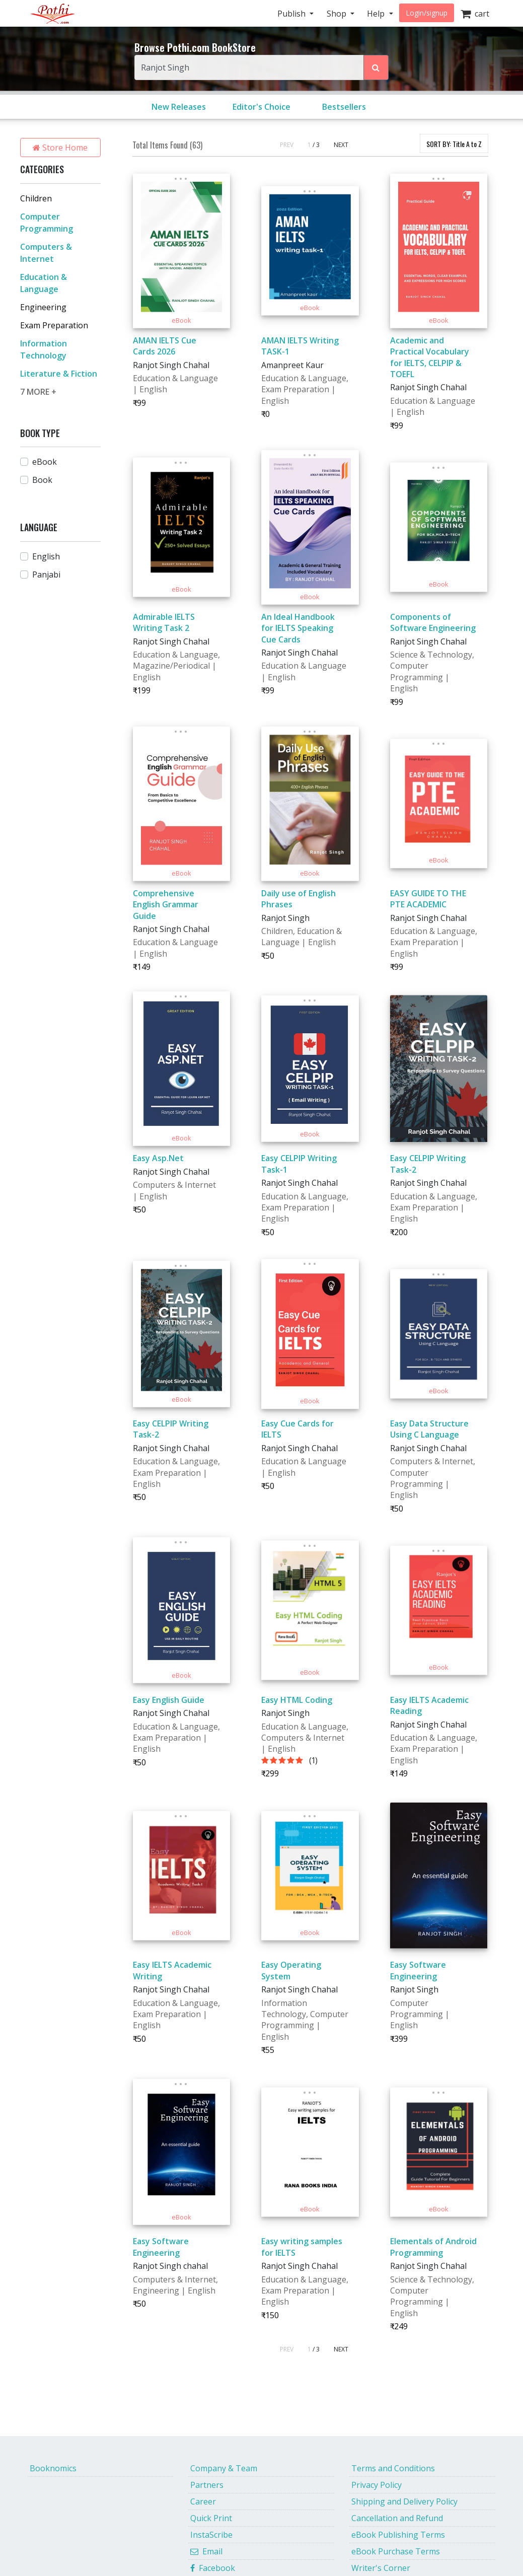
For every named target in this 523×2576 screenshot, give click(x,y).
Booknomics (53, 2468)
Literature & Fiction (58, 373)
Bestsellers (344, 106)
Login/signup (426, 13)
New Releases (179, 106)
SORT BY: (454, 143)
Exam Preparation (54, 325)
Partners (206, 2484)
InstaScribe (211, 2534)
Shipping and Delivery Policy (404, 2501)
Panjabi (46, 574)
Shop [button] (337, 13)
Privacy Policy (376, 2484)
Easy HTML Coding (296, 1699)
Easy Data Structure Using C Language (429, 1429)
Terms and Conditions (393, 2468)
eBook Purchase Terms (395, 2551)
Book (42, 479)
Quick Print (211, 2518)
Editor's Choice (261, 106)
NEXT (341, 144)
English (46, 556)
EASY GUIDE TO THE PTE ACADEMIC (428, 899)
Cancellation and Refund (397, 2518)
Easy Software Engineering (418, 1970)
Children (36, 198)
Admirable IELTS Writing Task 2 (164, 622)
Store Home (60, 147)
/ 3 (316, 144)
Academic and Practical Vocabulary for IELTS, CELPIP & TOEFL (429, 357)
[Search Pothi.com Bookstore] (376, 67)
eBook (44, 461)
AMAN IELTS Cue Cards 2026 (164, 346)
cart (475, 13)
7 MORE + (38, 391)
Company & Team (223, 2468)
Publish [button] (292, 13)
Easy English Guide (168, 1699)
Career (203, 2501)
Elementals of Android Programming (433, 2247)
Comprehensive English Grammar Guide (165, 904)
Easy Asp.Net (158, 1158)
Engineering (43, 307)
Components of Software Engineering (433, 622)
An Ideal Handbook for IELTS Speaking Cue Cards (298, 628)
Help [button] (377, 13)
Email (206, 2551)
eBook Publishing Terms (398, 2534)
